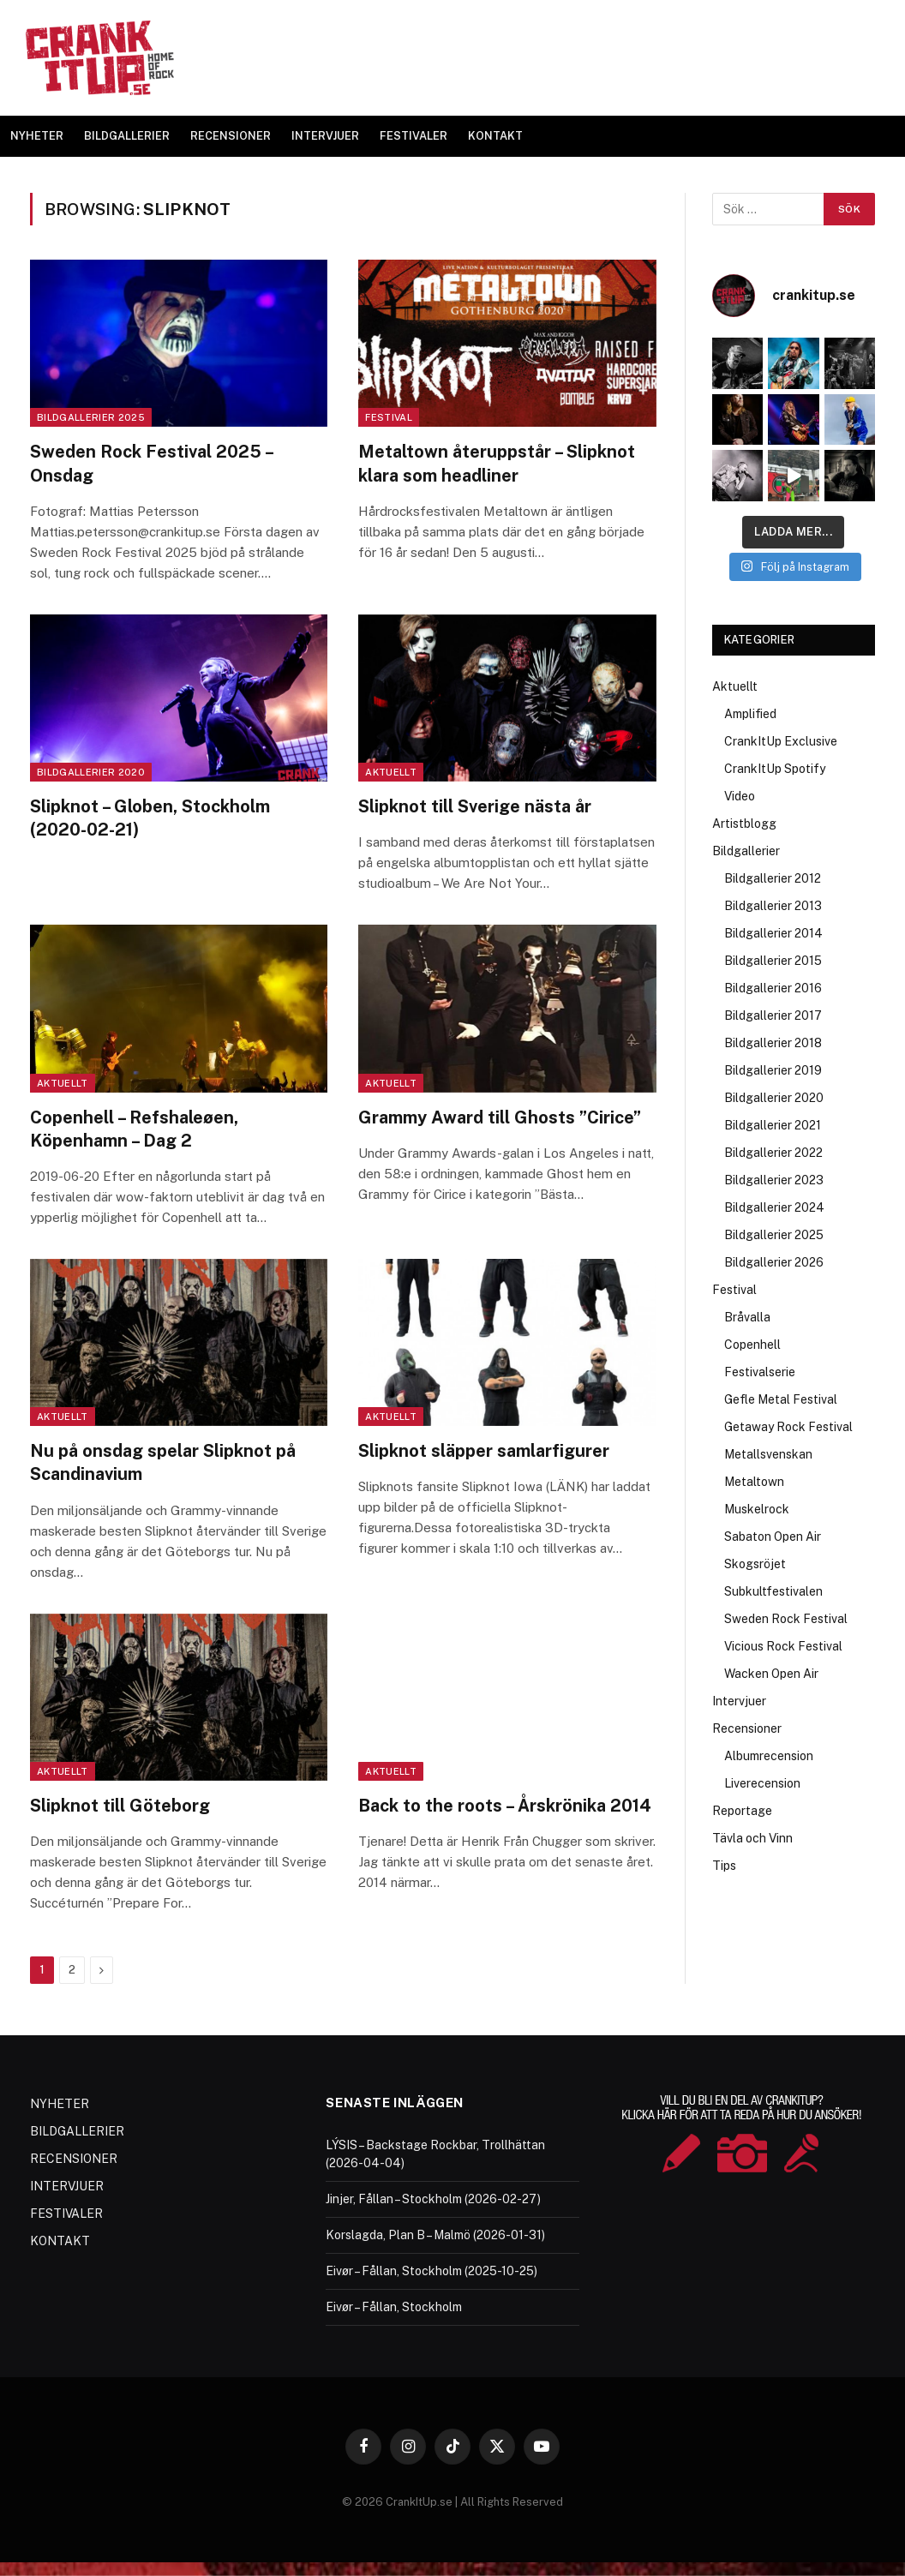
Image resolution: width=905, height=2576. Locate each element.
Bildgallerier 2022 (773, 1152)
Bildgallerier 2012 (772, 878)
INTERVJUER (325, 135)
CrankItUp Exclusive (780, 741)
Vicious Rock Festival (783, 1646)
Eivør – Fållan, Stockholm (394, 2307)
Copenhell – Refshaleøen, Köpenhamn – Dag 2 (134, 1129)
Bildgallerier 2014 (773, 933)
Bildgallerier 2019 (773, 1070)
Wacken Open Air (771, 1673)
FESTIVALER (413, 135)
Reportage (742, 1811)
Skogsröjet (755, 1564)
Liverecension (762, 1783)
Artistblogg (744, 823)
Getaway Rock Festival (788, 1427)
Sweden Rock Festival (786, 1619)
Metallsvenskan (768, 1454)
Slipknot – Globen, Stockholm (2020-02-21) (150, 818)
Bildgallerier (746, 851)
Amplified (750, 714)
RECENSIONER (230, 135)
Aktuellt (391, 772)
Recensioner (747, 1728)
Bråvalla (747, 1317)
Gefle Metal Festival (780, 1399)
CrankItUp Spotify (774, 769)
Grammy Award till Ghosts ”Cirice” (499, 1117)
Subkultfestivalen (773, 1591)
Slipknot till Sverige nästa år (474, 806)
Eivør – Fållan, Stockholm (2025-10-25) (431, 2271)
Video (739, 796)
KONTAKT (495, 135)
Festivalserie (759, 1372)
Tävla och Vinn (752, 1838)
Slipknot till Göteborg (120, 1805)
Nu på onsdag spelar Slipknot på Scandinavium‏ (163, 1462)
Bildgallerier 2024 (774, 1207)
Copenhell (752, 1344)
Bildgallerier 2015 (773, 960)
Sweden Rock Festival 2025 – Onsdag (151, 463)
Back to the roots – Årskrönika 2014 (504, 1805)
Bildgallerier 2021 (772, 1125)
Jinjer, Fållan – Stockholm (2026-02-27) (433, 2199)
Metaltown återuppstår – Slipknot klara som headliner (496, 463)
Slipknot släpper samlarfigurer (483, 1451)
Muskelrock (756, 1509)
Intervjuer (739, 1701)
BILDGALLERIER (127, 135)
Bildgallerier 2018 (773, 1043)
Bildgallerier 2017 (773, 1015)
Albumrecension (768, 1756)
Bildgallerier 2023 (774, 1180)
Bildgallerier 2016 (773, 988)
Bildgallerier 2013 (773, 906)
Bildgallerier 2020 (91, 772)
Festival (388, 417)
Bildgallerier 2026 (774, 1262)
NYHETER (36, 135)
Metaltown (754, 1482)
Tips (724, 1865)
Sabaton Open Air (772, 1536)
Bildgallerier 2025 (91, 417)
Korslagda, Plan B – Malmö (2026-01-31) (435, 2235)
